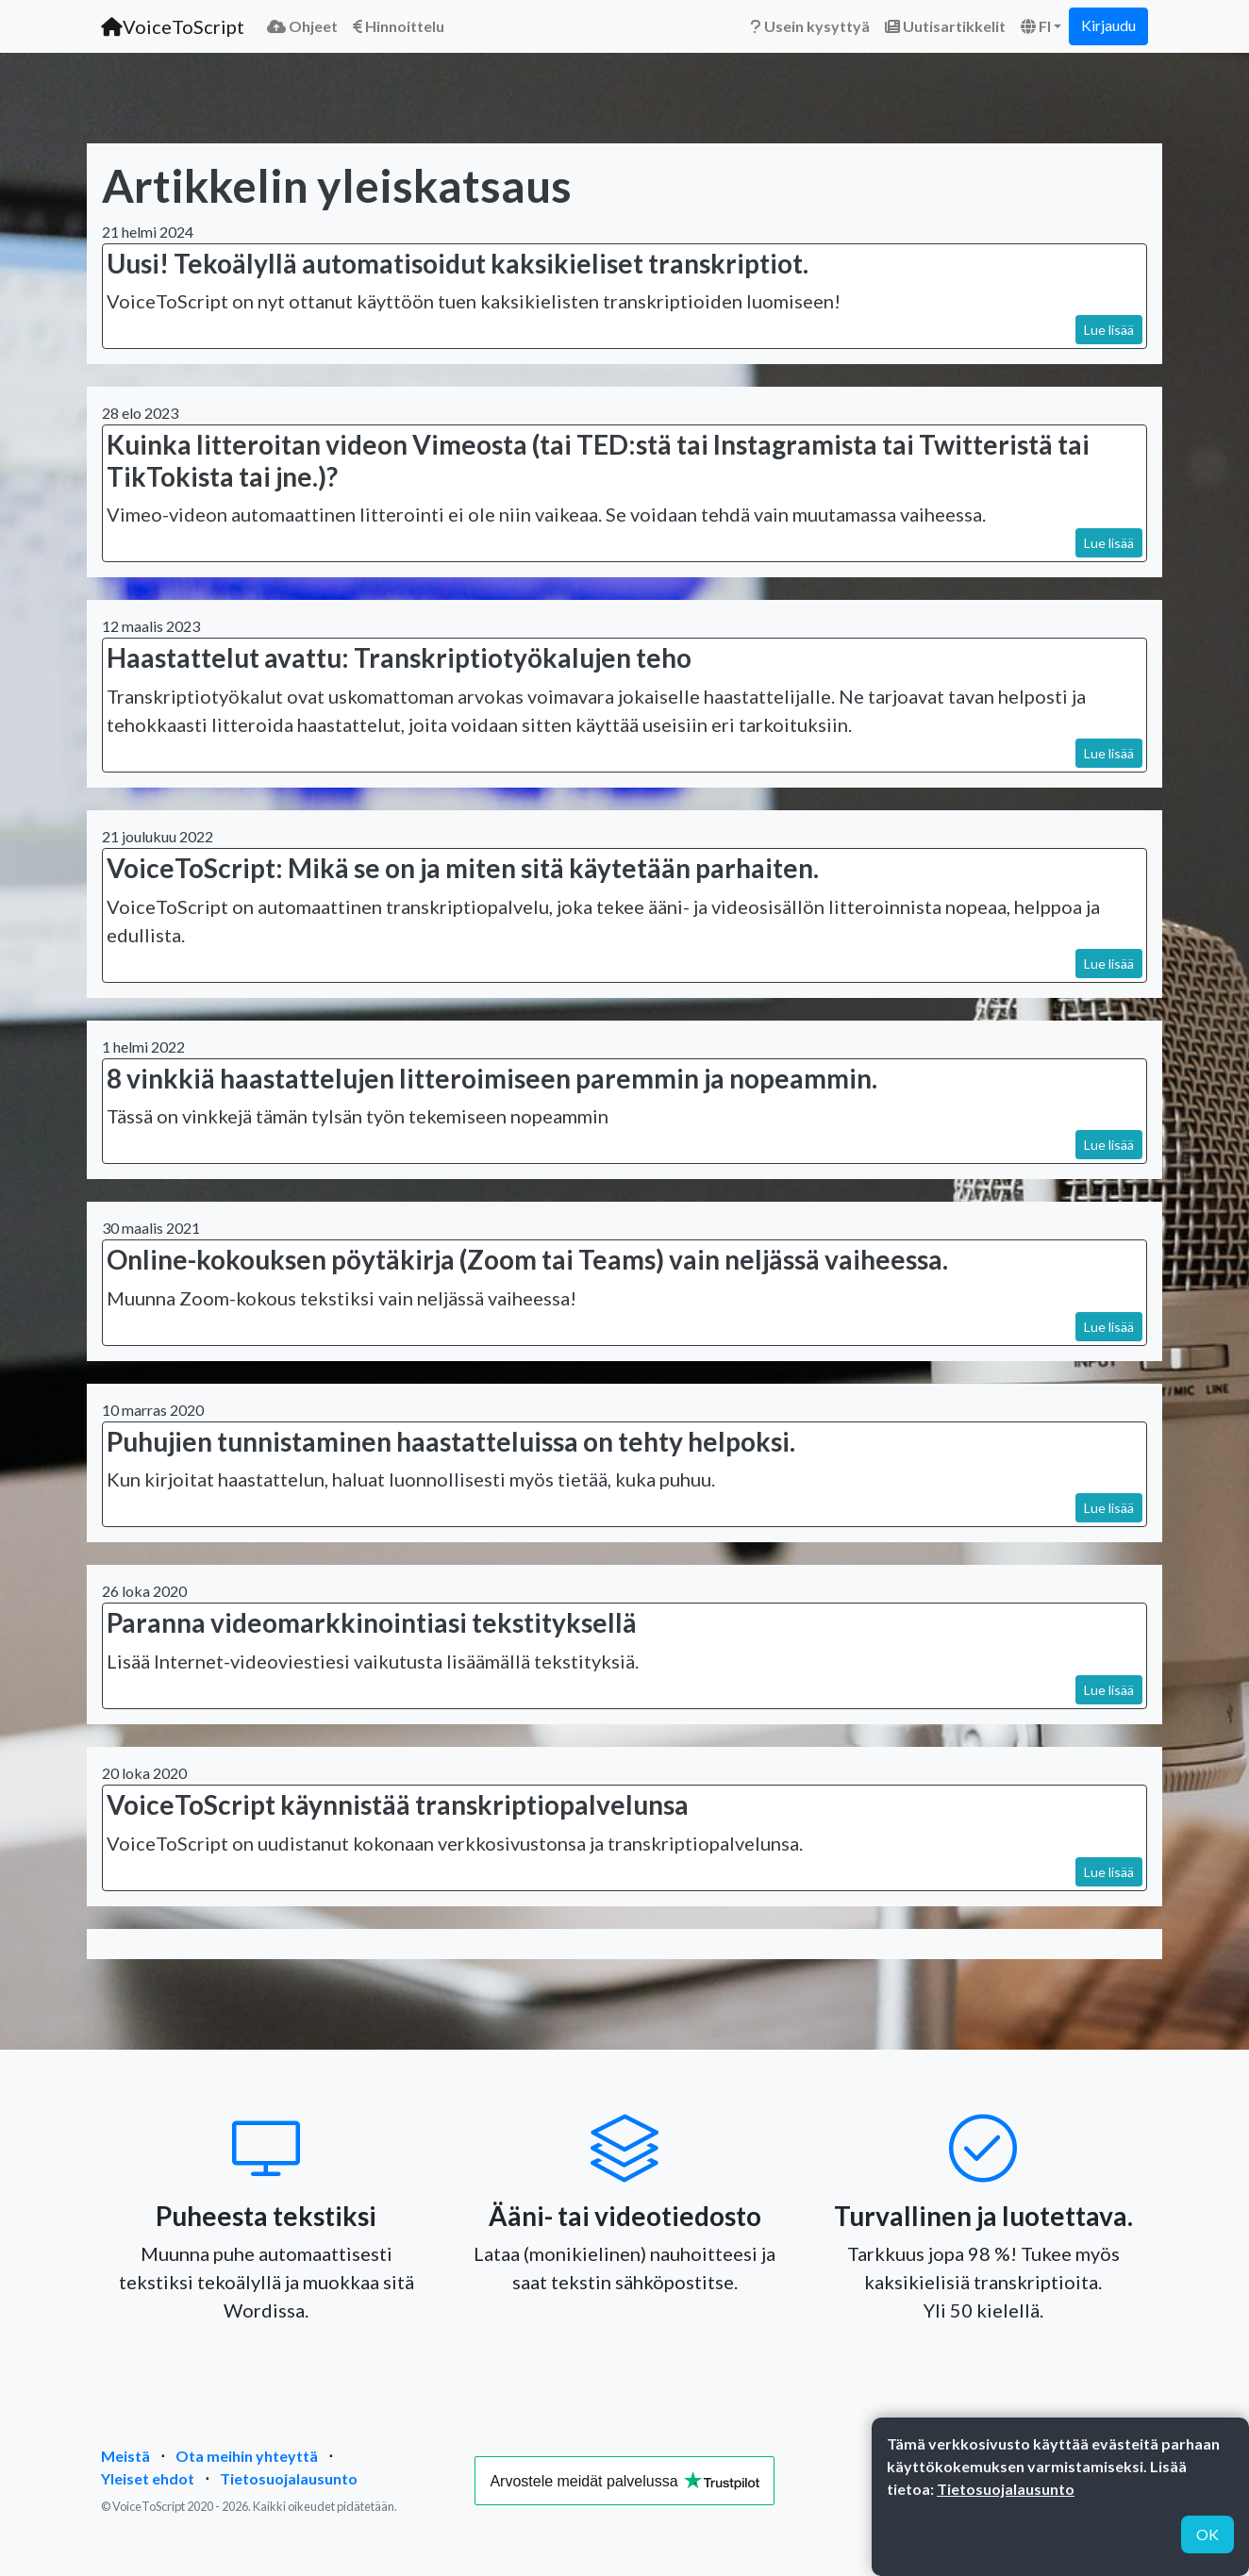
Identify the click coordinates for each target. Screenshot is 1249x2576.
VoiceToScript (172, 26)
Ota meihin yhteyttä (246, 2456)
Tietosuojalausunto (289, 2478)
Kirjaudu (1108, 25)
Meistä (125, 2456)
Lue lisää (1109, 330)
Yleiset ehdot (147, 2478)
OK (1207, 2534)
